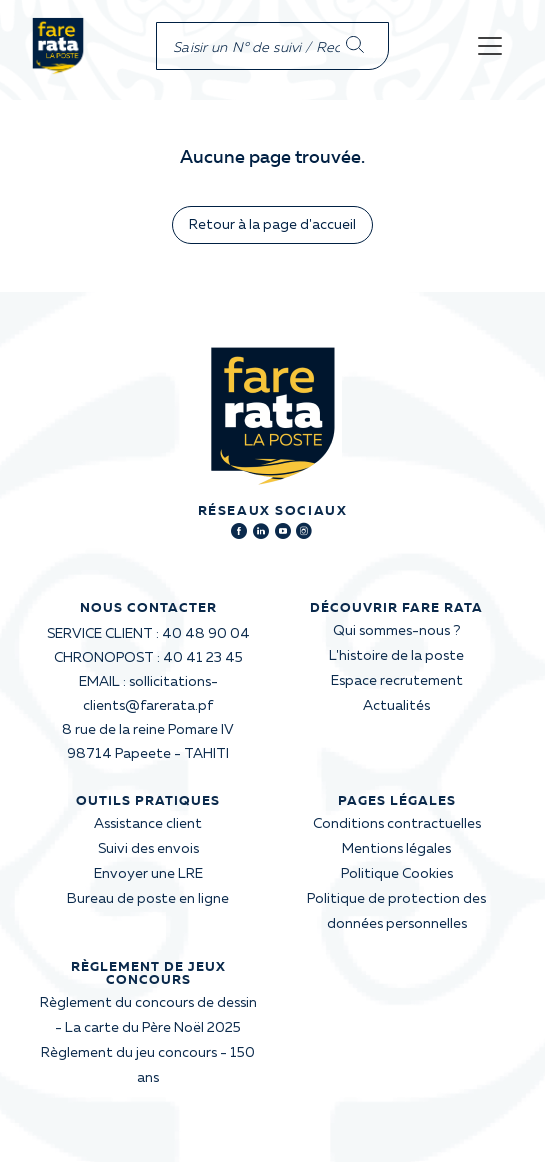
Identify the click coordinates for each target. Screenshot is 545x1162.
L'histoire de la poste (396, 656)
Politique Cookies (397, 874)
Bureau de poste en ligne (148, 899)
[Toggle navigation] (490, 46)
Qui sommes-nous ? (396, 631)
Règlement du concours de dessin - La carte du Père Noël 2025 (148, 1015)
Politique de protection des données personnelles (396, 911)
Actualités (396, 706)
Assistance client (148, 824)
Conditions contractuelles (397, 824)
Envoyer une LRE (148, 874)
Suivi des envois (148, 849)
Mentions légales (396, 849)
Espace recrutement (397, 681)
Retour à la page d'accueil (272, 225)
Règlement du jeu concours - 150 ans (148, 1065)
